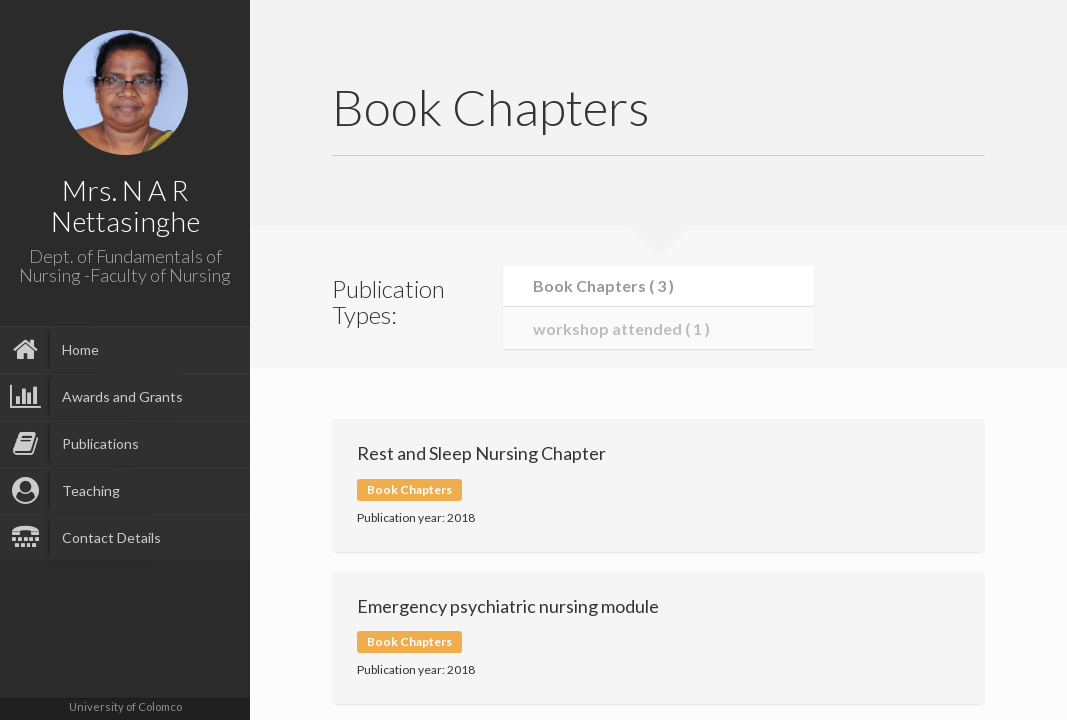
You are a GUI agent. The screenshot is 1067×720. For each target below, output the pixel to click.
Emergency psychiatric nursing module (508, 606)
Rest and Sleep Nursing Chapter (481, 453)
